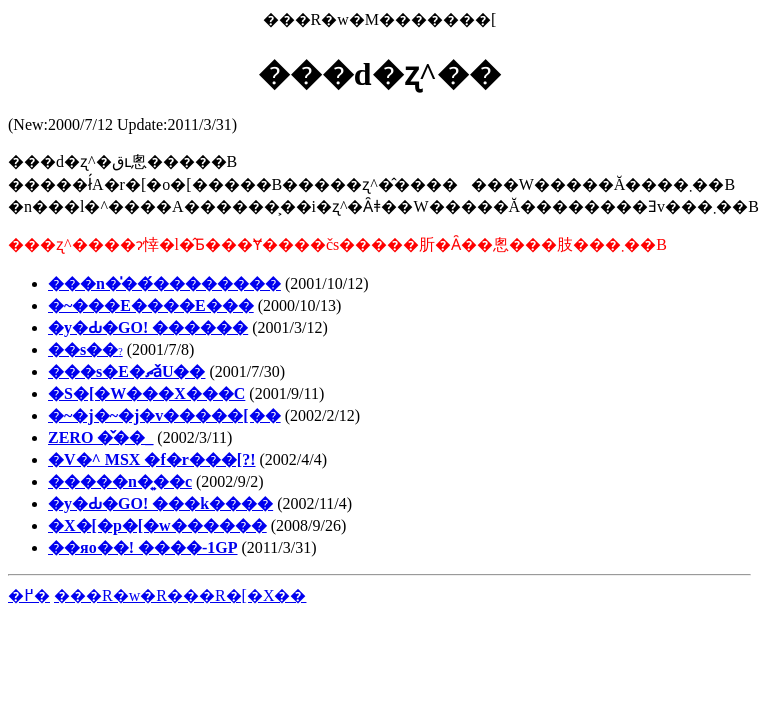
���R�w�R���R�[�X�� (180, 595)
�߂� (29, 595)
